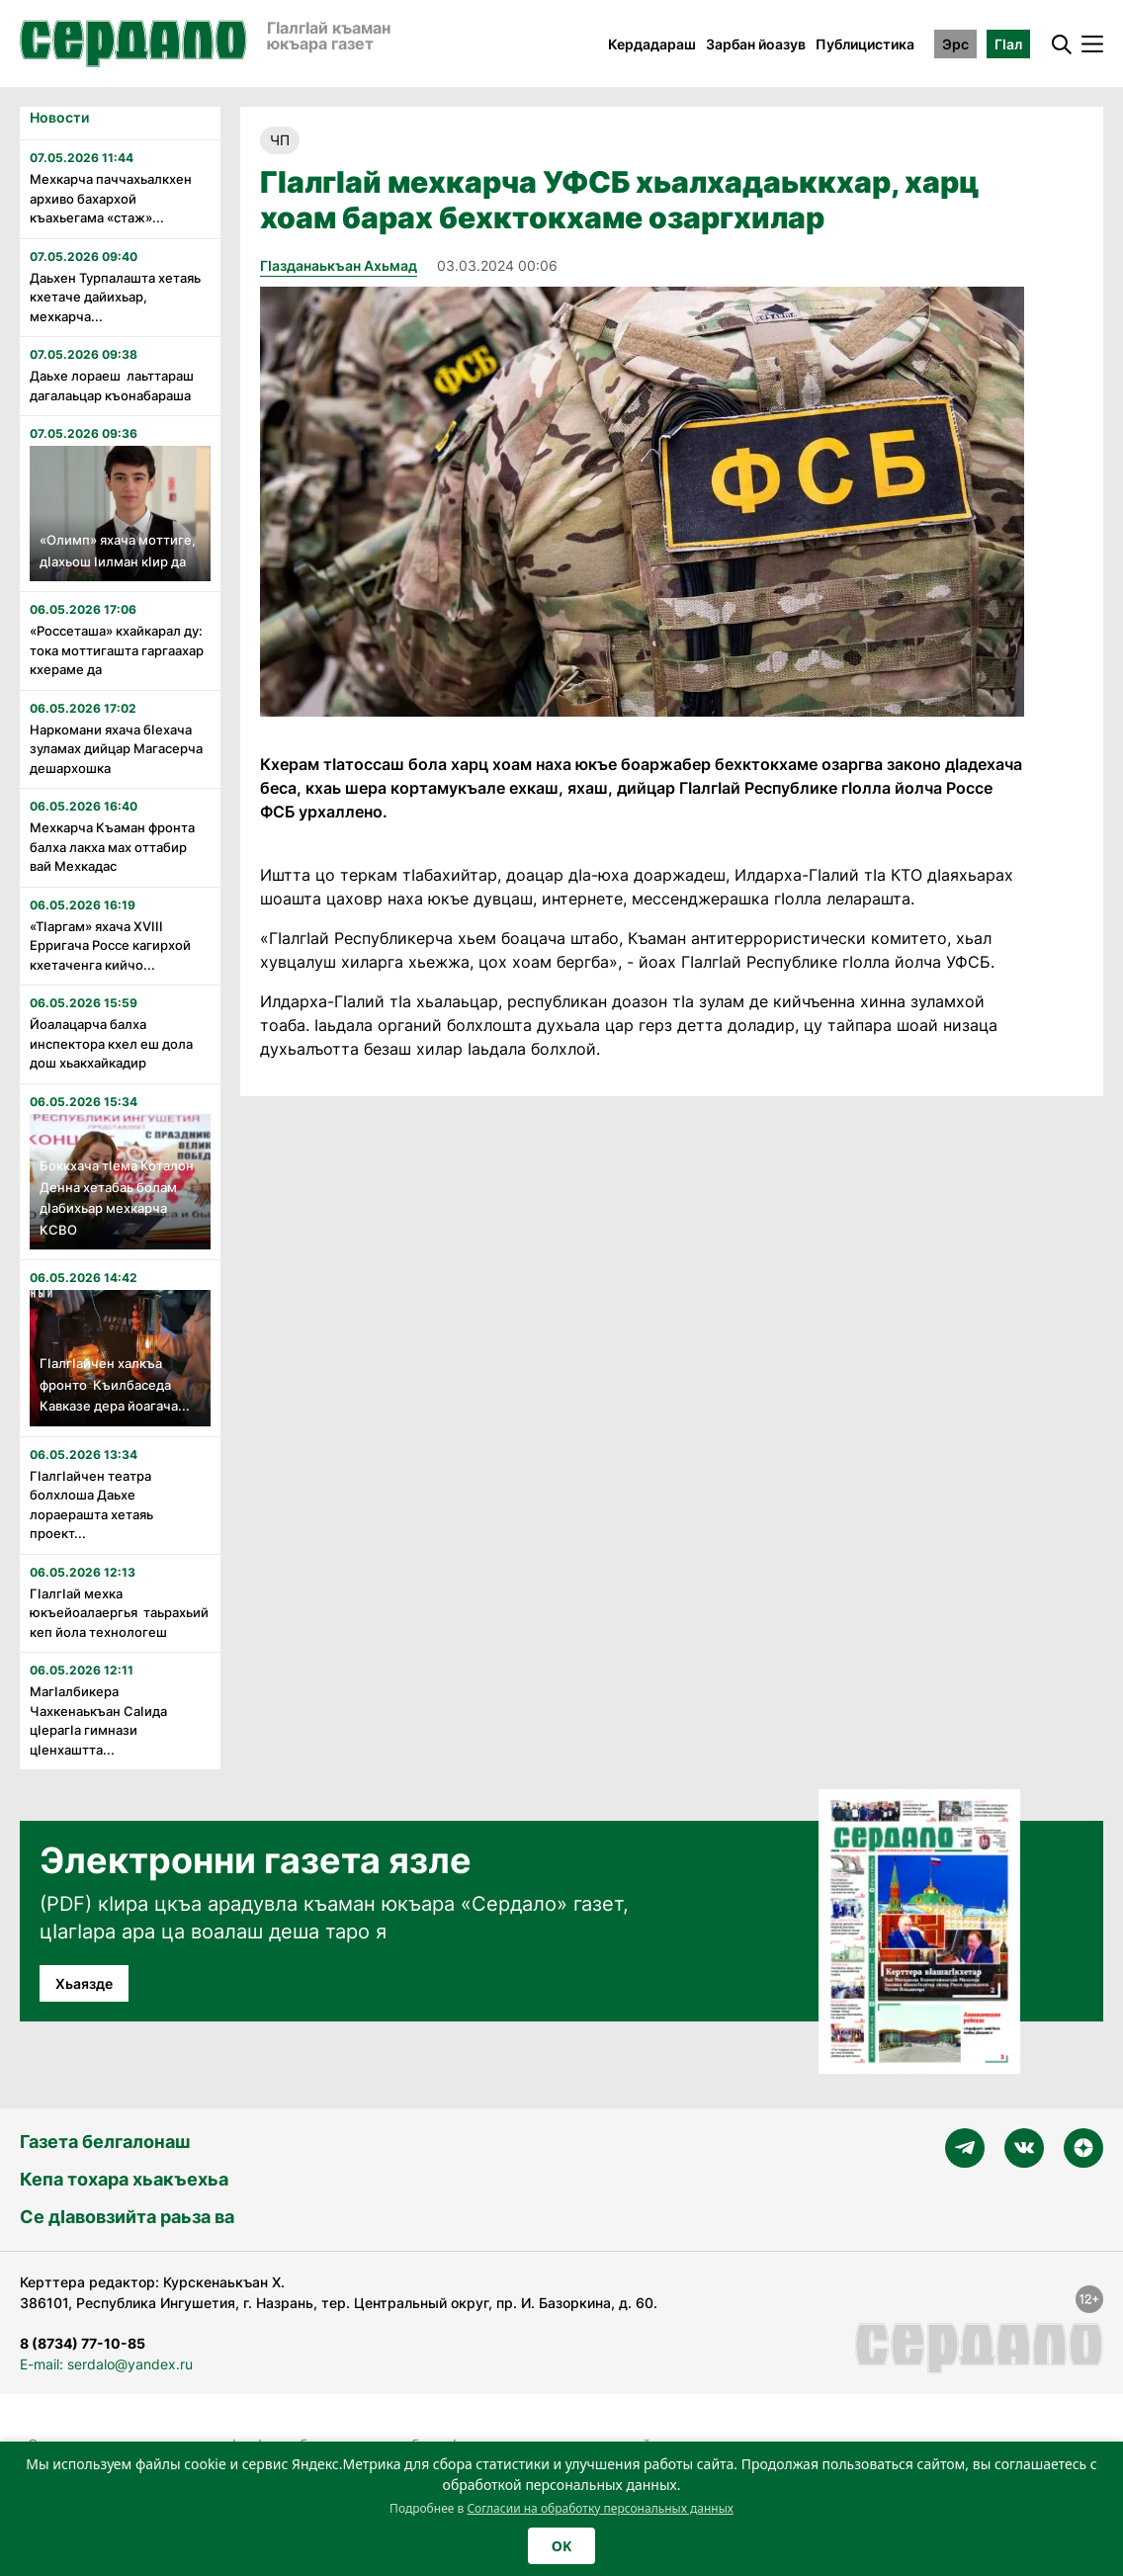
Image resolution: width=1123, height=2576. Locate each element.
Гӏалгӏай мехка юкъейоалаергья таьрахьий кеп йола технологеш (119, 1613)
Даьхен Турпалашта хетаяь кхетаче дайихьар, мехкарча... (115, 297)
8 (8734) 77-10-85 (82, 2343)
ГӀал (1008, 44)
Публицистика (865, 44)
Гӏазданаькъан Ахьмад (338, 265)
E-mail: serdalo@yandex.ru (106, 2364)
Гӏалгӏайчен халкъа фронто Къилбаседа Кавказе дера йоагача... (115, 1384)
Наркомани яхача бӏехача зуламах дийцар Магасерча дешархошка (116, 749)
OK (561, 2545)
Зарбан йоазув (756, 44)
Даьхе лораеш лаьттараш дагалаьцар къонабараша (112, 385)
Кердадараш (652, 44)
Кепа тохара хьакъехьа (124, 2179)
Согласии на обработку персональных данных (600, 2508)
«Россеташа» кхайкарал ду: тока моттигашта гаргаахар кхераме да (117, 650)
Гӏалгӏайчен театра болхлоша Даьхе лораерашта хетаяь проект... (94, 1505)
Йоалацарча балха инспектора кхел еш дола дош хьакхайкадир (111, 1043)
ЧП (280, 139)
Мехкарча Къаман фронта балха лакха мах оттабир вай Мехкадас (112, 846)
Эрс (955, 44)
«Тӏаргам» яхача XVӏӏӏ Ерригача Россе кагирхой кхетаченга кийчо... (110, 945)
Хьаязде (84, 1983)
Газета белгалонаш (105, 2141)
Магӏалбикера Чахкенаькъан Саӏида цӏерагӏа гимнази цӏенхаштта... (98, 1720)
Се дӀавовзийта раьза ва (127, 2216)
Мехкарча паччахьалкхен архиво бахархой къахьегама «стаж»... (111, 198)
